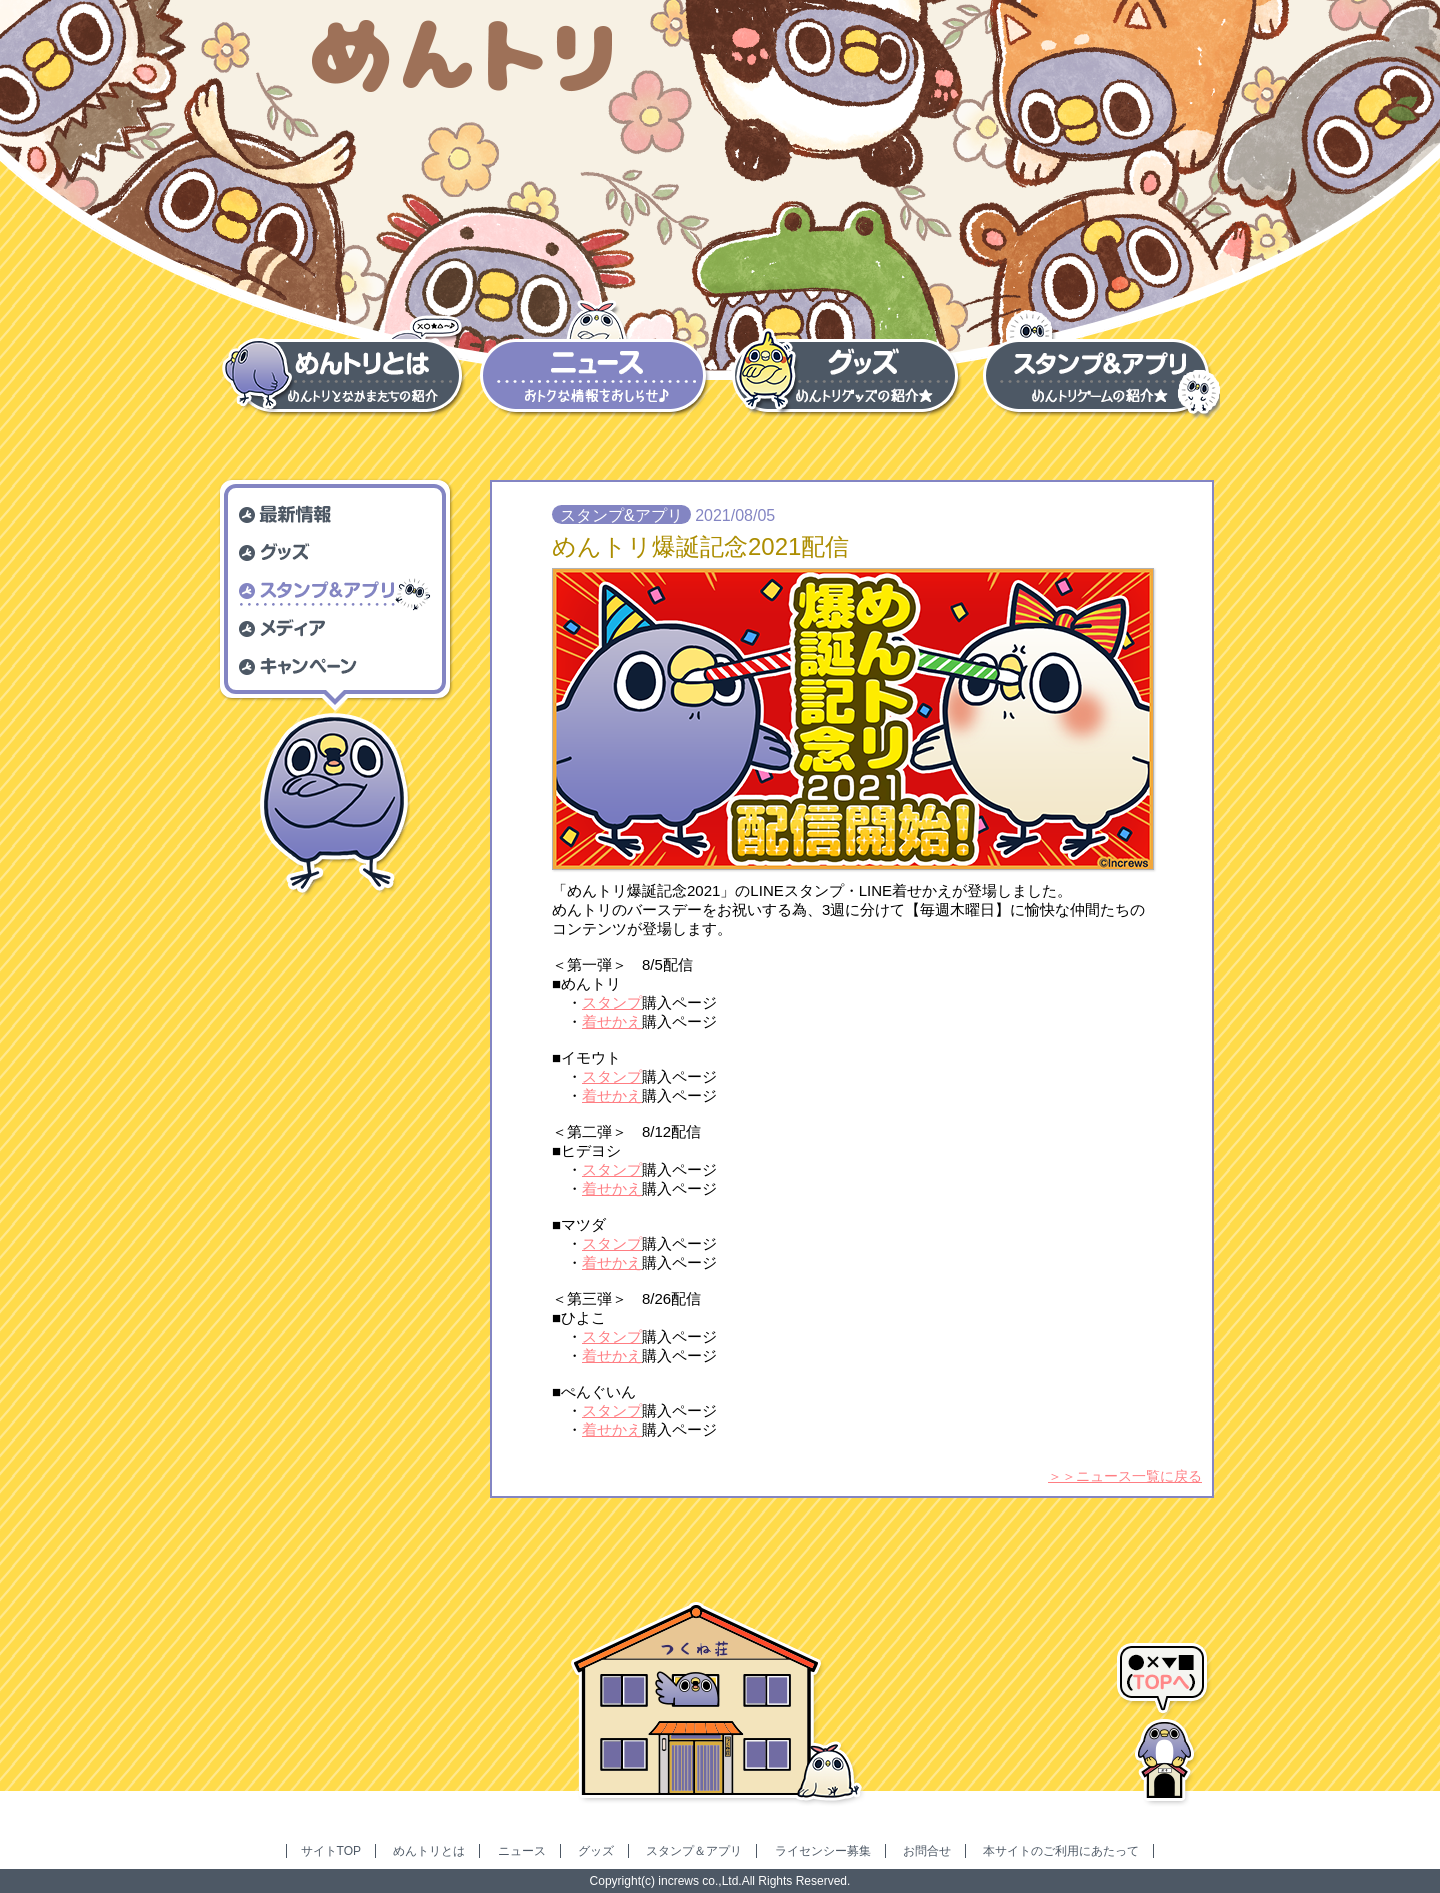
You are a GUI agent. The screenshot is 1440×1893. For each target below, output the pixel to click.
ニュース (522, 1851)
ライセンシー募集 (823, 1851)
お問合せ (927, 1851)
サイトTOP (331, 1851)
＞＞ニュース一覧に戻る (1125, 1476)
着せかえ (612, 1021)
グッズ (596, 1851)
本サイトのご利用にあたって (1061, 1851)
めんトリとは (429, 1851)
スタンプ (612, 1002)
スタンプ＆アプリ (694, 1851)
